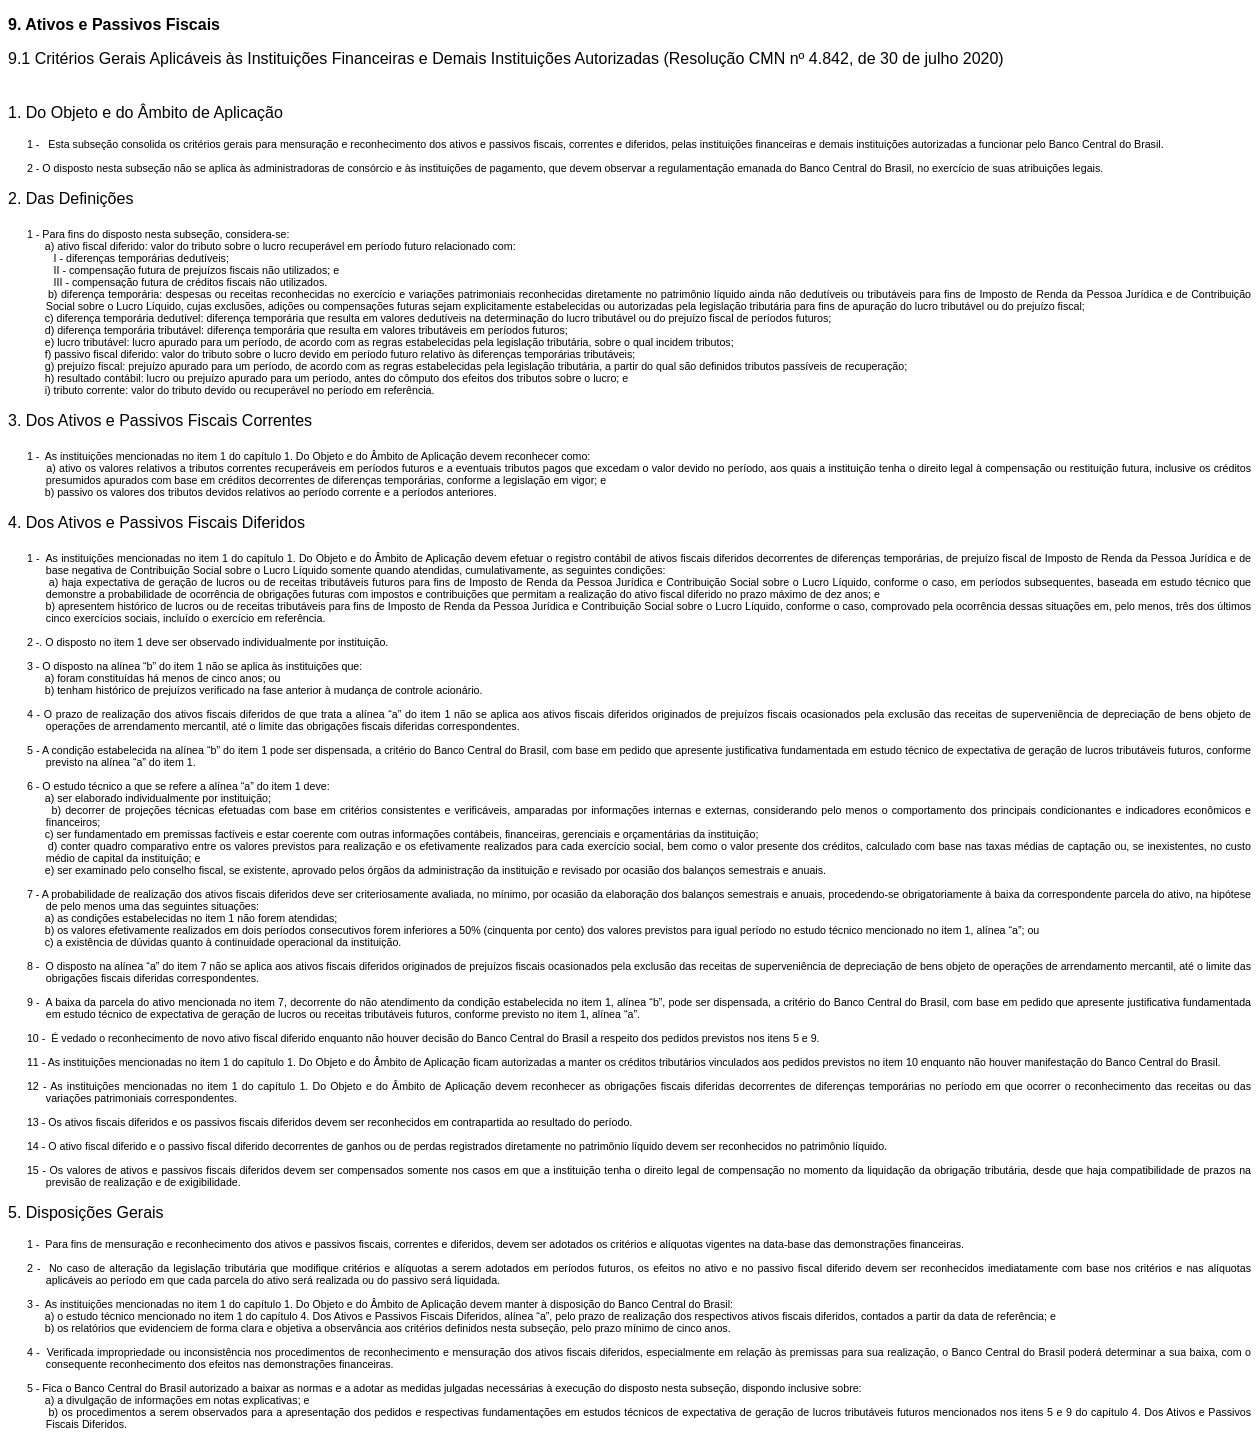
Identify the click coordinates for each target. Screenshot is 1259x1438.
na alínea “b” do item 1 (149, 666)
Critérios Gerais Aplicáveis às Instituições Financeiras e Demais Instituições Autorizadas (347, 58)
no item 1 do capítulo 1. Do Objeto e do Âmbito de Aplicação (341, 1086)
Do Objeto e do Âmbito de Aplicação (154, 112)
